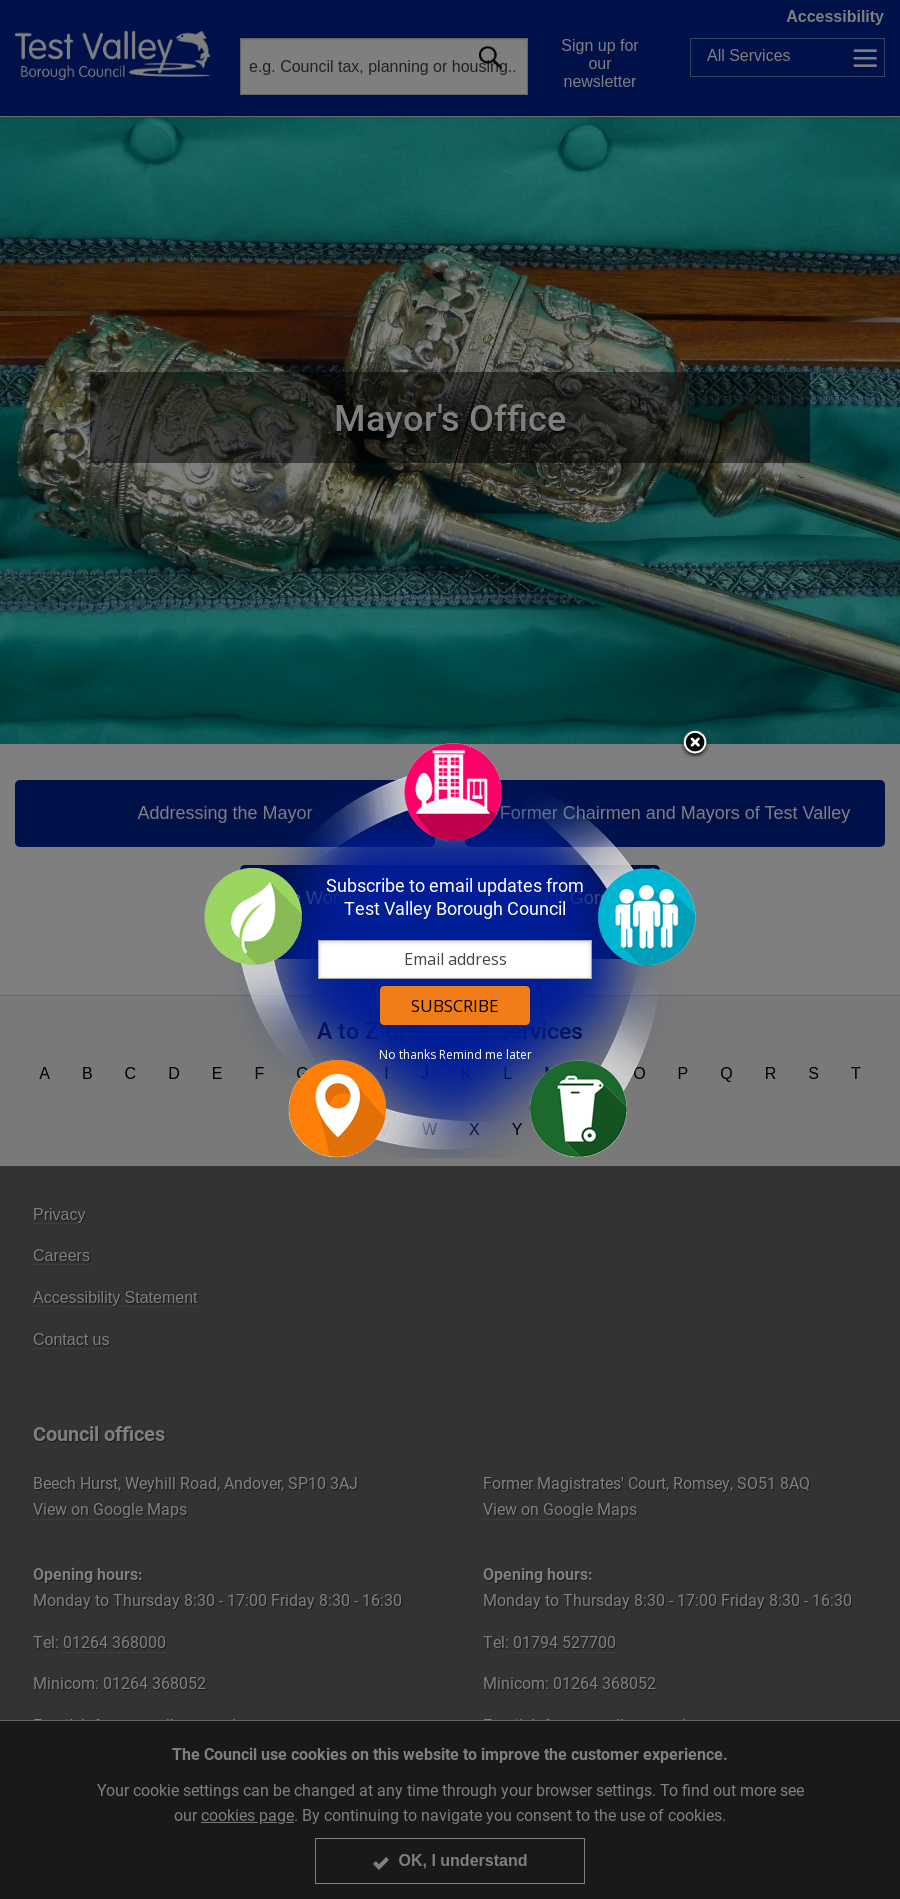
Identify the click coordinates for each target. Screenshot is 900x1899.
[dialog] (450, 949)
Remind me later (485, 1055)
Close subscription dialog (695, 744)
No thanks (407, 1055)
